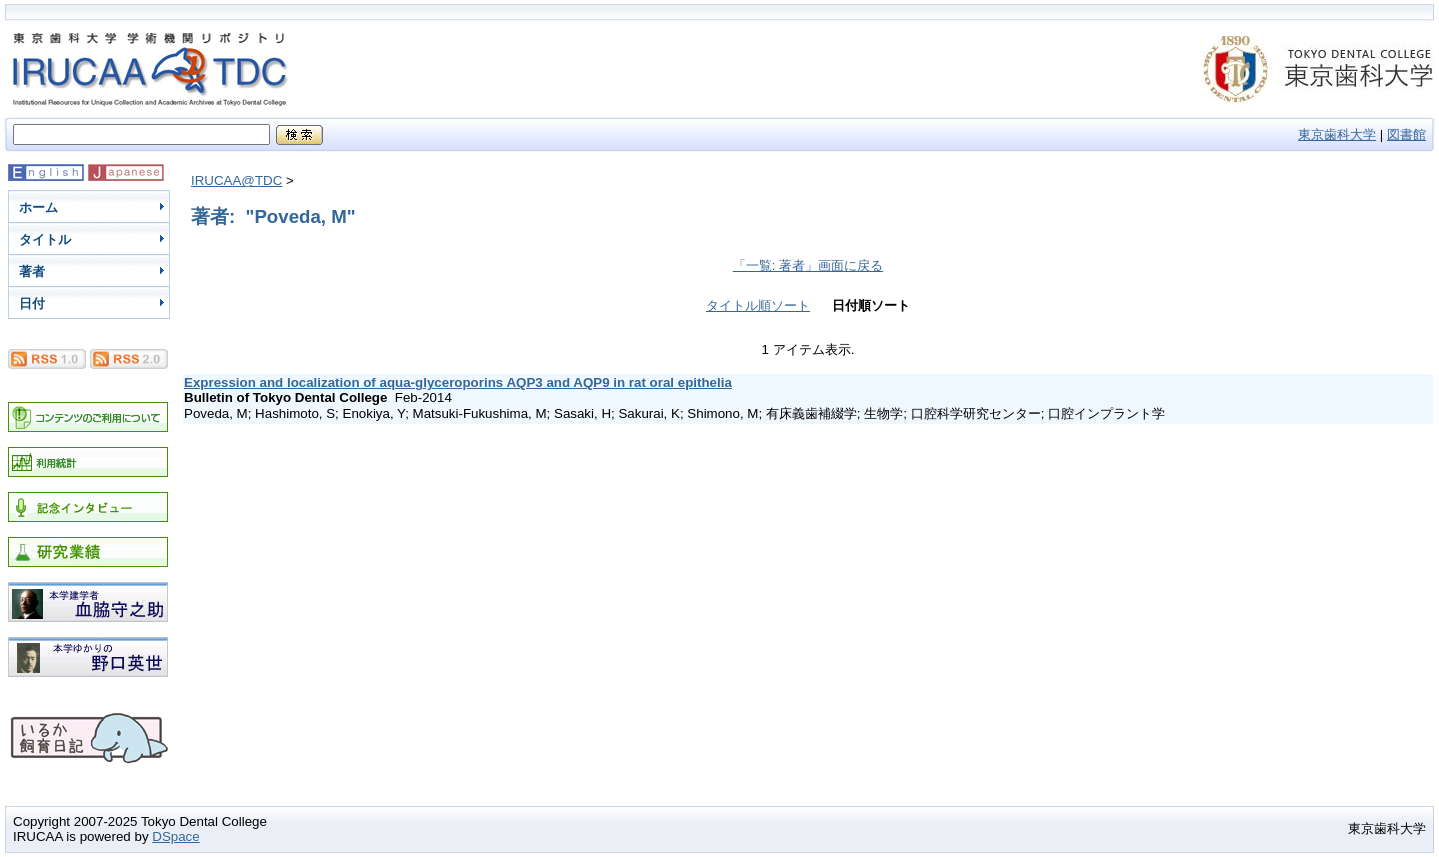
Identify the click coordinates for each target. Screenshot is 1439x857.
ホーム (38, 207)
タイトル (45, 239)
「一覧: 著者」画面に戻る (808, 265)
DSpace (175, 836)
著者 (32, 271)
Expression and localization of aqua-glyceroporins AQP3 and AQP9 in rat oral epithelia (458, 382)
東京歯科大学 (1337, 134)
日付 (32, 303)
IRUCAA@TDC (236, 180)
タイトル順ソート (758, 305)
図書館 (1406, 134)
